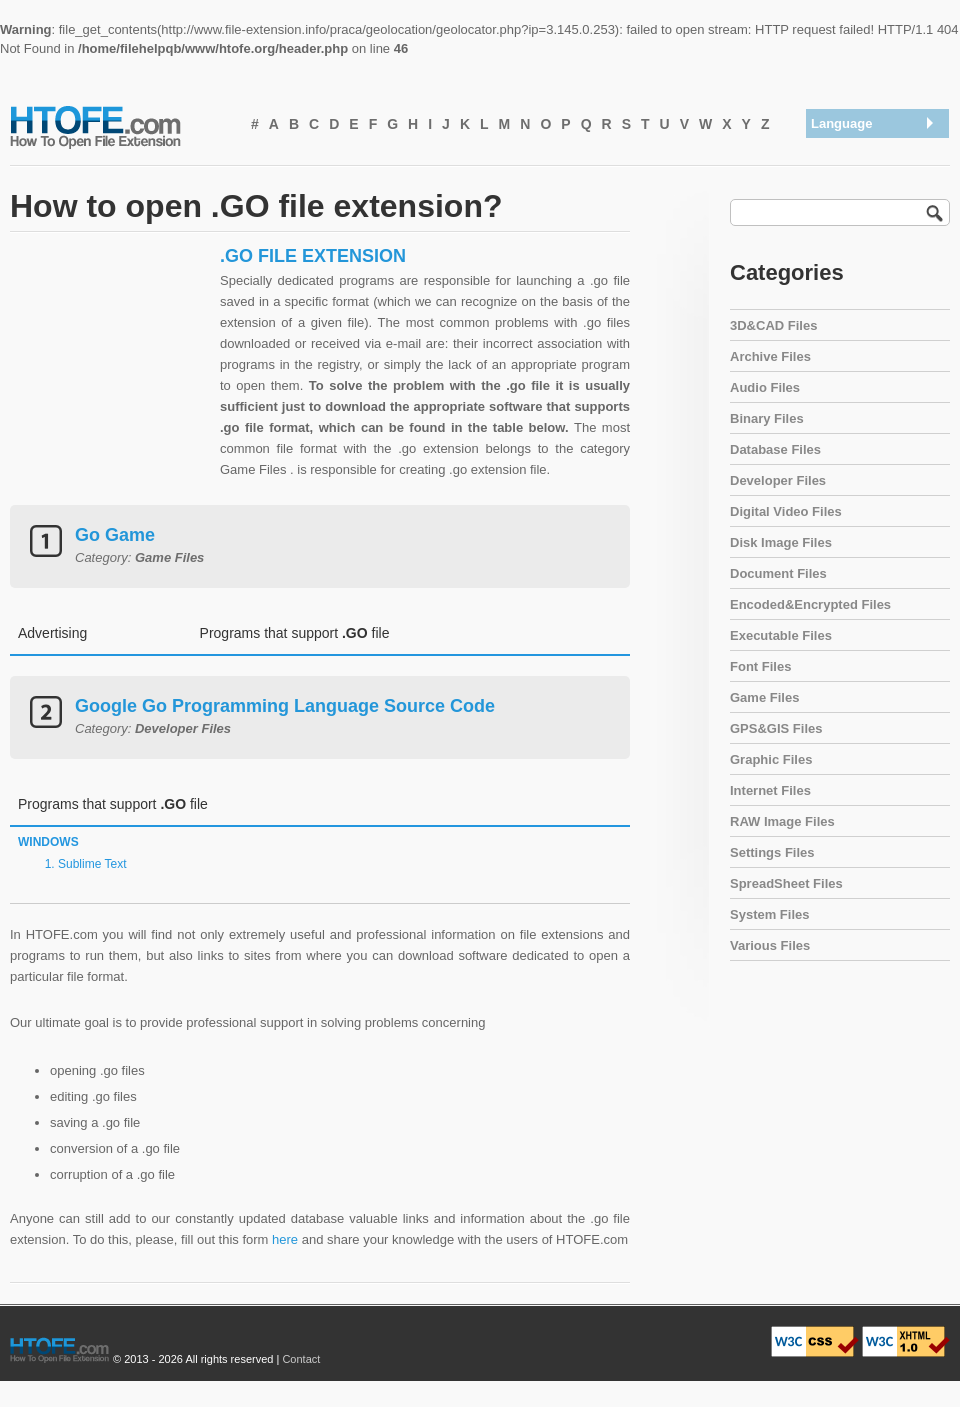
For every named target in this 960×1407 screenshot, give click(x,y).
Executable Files (781, 635)
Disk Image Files (781, 542)
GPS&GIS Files (776, 728)
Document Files (778, 573)
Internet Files (770, 790)
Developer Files (778, 480)
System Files (770, 914)
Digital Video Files (786, 511)
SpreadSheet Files (786, 883)
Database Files (775, 449)
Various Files (770, 945)
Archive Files (770, 356)
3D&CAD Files (773, 325)
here (285, 1239)
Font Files (760, 666)
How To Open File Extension (118, 126)
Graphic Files (771, 759)
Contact (301, 1359)
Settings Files (772, 852)
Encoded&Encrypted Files (810, 604)
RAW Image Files (782, 821)
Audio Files (765, 387)
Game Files (764, 697)
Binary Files (767, 418)
